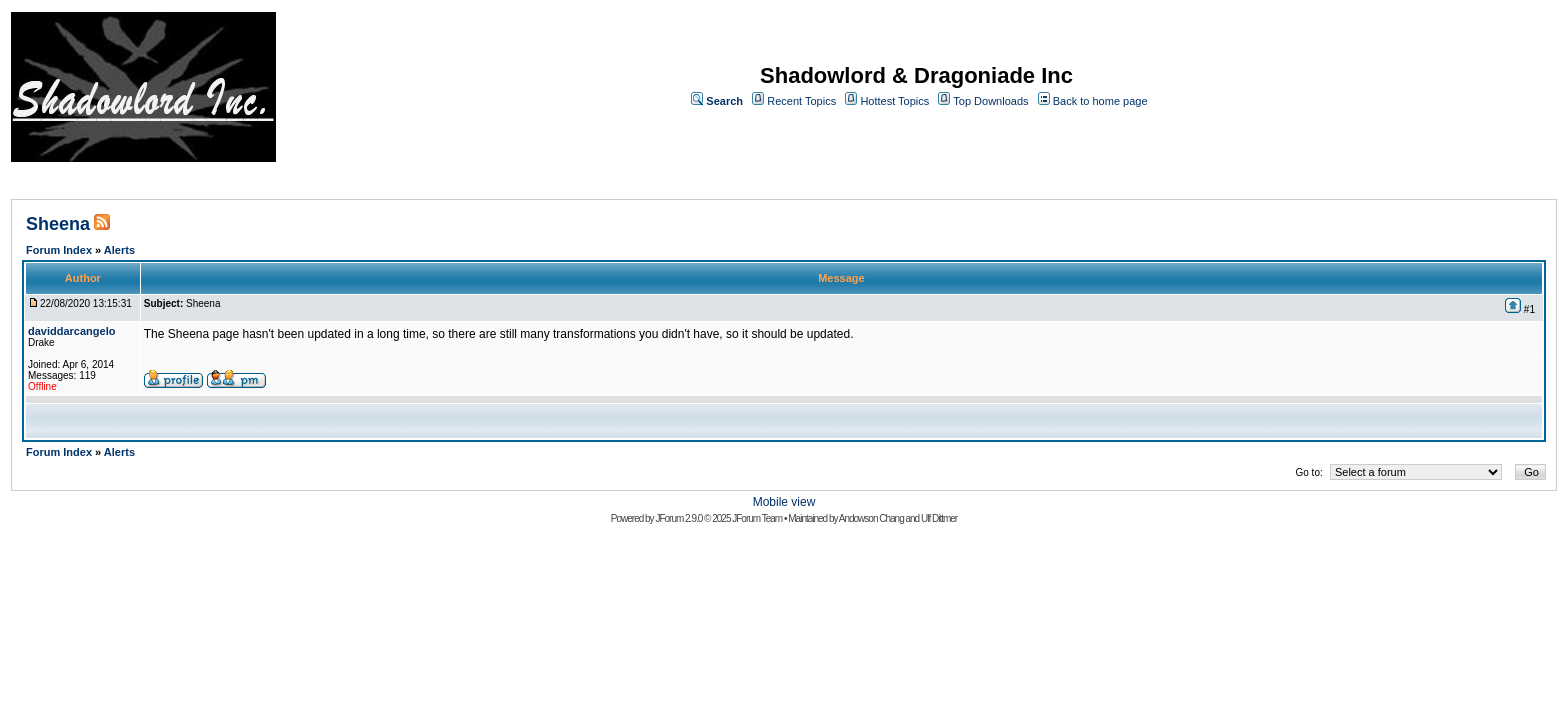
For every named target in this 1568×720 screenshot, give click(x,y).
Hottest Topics (894, 101)
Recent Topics (801, 101)
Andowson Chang (871, 518)
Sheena (58, 224)
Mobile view (784, 502)
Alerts (119, 250)
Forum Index (59, 250)
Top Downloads (990, 101)
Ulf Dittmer (939, 518)
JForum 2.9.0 (678, 518)
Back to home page (1100, 101)
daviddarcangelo (71, 331)
